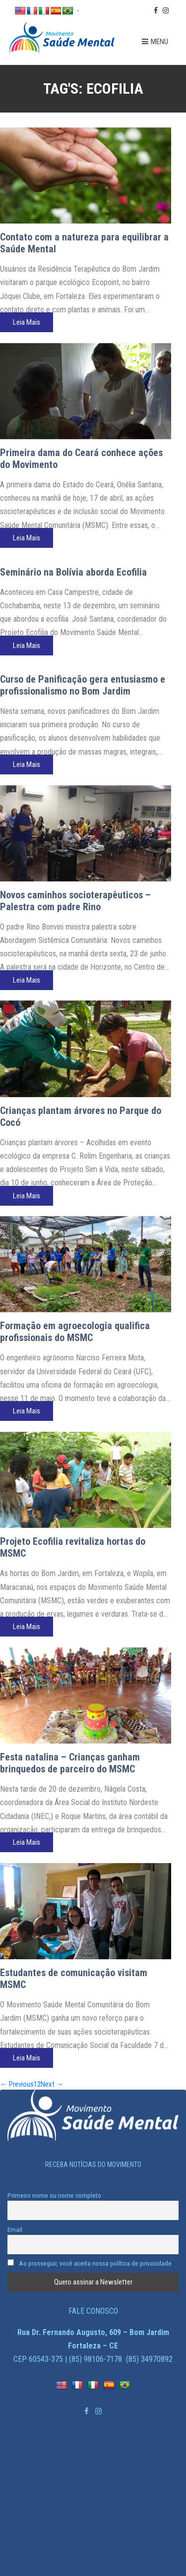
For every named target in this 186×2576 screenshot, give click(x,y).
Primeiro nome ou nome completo (54, 2195)
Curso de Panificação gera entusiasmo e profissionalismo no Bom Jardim (82, 685)
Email (14, 2229)
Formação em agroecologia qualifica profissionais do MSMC (75, 1332)
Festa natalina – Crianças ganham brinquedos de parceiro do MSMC (70, 1763)
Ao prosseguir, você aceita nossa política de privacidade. (90, 2263)
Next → (52, 2084)
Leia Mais (26, 322)
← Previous (17, 2084)
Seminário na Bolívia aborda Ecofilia (73, 572)
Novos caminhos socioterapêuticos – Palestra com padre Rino (75, 901)
